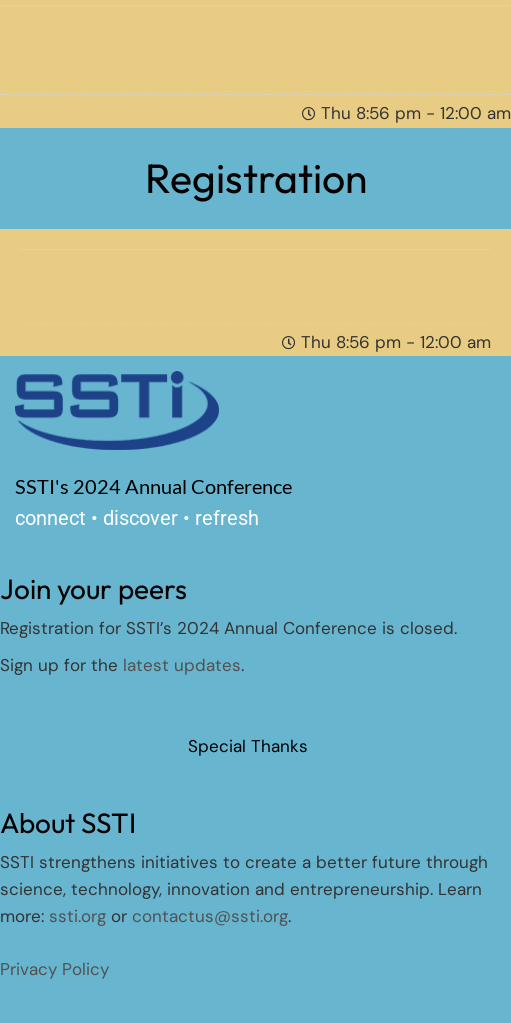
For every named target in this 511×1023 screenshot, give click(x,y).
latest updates (182, 665)
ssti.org (77, 916)
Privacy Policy (54, 969)
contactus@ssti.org (210, 916)
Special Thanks (248, 746)
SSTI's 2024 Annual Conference (153, 486)
